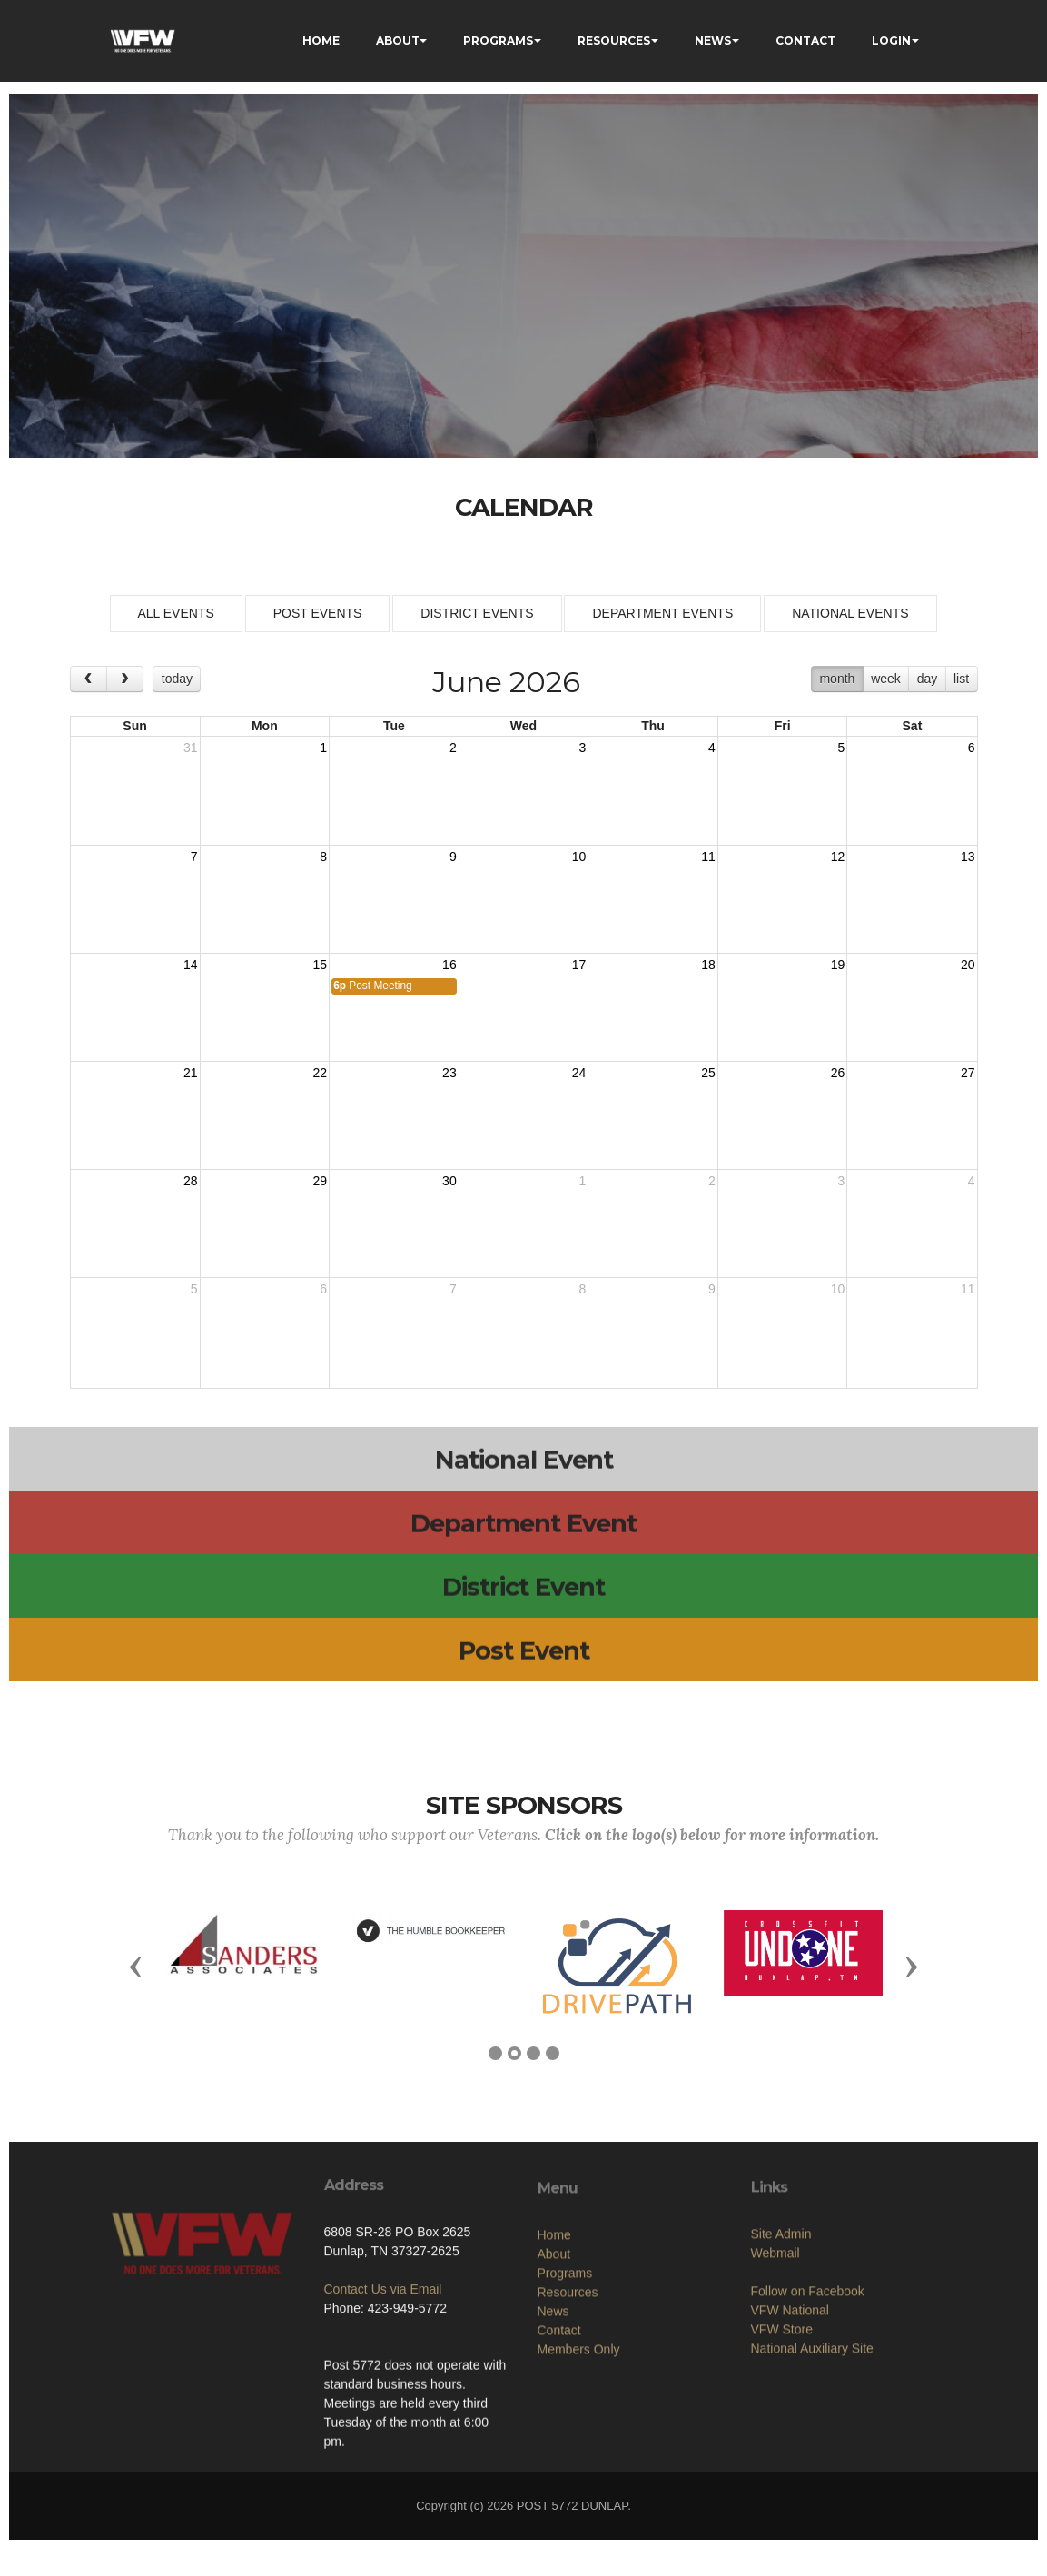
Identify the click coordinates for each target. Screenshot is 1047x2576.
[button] (136, 1965)
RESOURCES (614, 40)
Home (554, 2349)
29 (320, 1181)
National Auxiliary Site (812, 2451)
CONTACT (805, 40)
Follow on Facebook (807, 2394)
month (836, 678)
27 (968, 1072)
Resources (568, 2406)
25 (708, 1072)
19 (838, 964)
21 (190, 1072)
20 (968, 964)
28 (190, 1181)
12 (838, 856)
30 (449, 1181)
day (927, 678)
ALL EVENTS (176, 613)
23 (449, 1072)
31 (190, 747)
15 (320, 964)
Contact (559, 2444)
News (553, 2425)
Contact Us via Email (383, 2370)
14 (190, 964)
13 (968, 856)
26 (838, 1072)
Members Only (579, 2463)
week (886, 678)
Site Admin (781, 2337)
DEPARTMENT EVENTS (662, 613)
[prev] (88, 679)
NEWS (713, 40)
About (554, 2368)
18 (708, 964)
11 (708, 856)
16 (449, 964)
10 (579, 856)
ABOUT (398, 40)
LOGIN (891, 40)
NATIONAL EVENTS (850, 613)
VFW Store (782, 2432)
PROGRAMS (498, 40)
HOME (321, 40)
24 (579, 1072)
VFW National (790, 2413)
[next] (124, 679)
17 (579, 964)
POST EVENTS (317, 613)
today (177, 678)
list (961, 678)
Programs (565, 2387)
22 (320, 1072)
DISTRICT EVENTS (476, 613)
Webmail (775, 2356)
